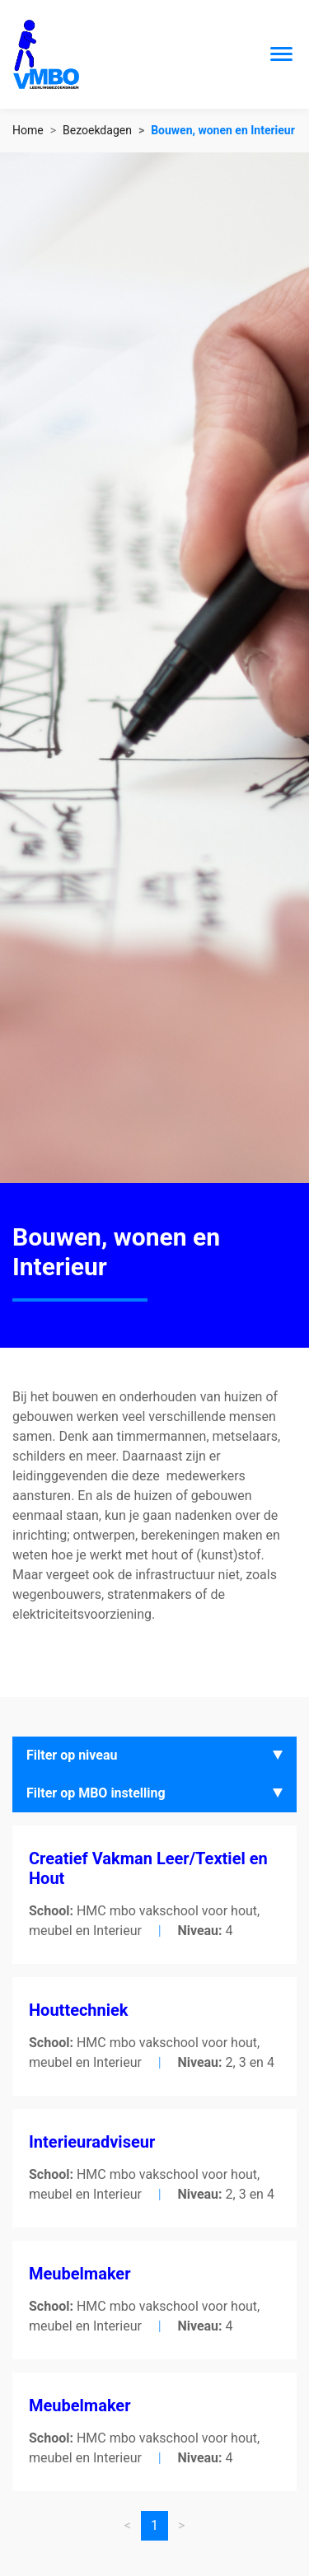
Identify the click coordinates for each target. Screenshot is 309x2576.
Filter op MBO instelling (96, 1793)
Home (28, 130)
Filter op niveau (72, 1755)
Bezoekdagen (97, 130)
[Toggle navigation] (281, 54)
